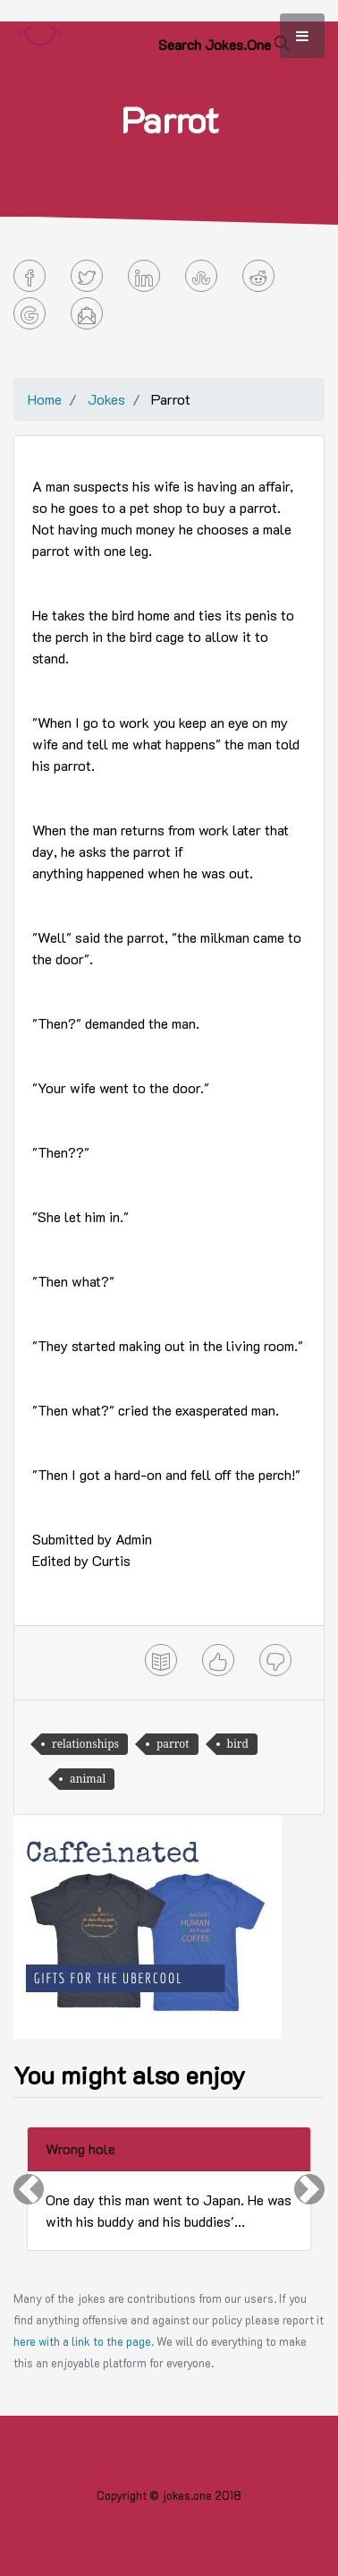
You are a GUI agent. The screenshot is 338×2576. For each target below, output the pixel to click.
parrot (173, 1743)
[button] (28, 2189)
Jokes (106, 398)
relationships (85, 1743)
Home (45, 398)
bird (238, 1743)
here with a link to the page (82, 2341)
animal (88, 1778)
